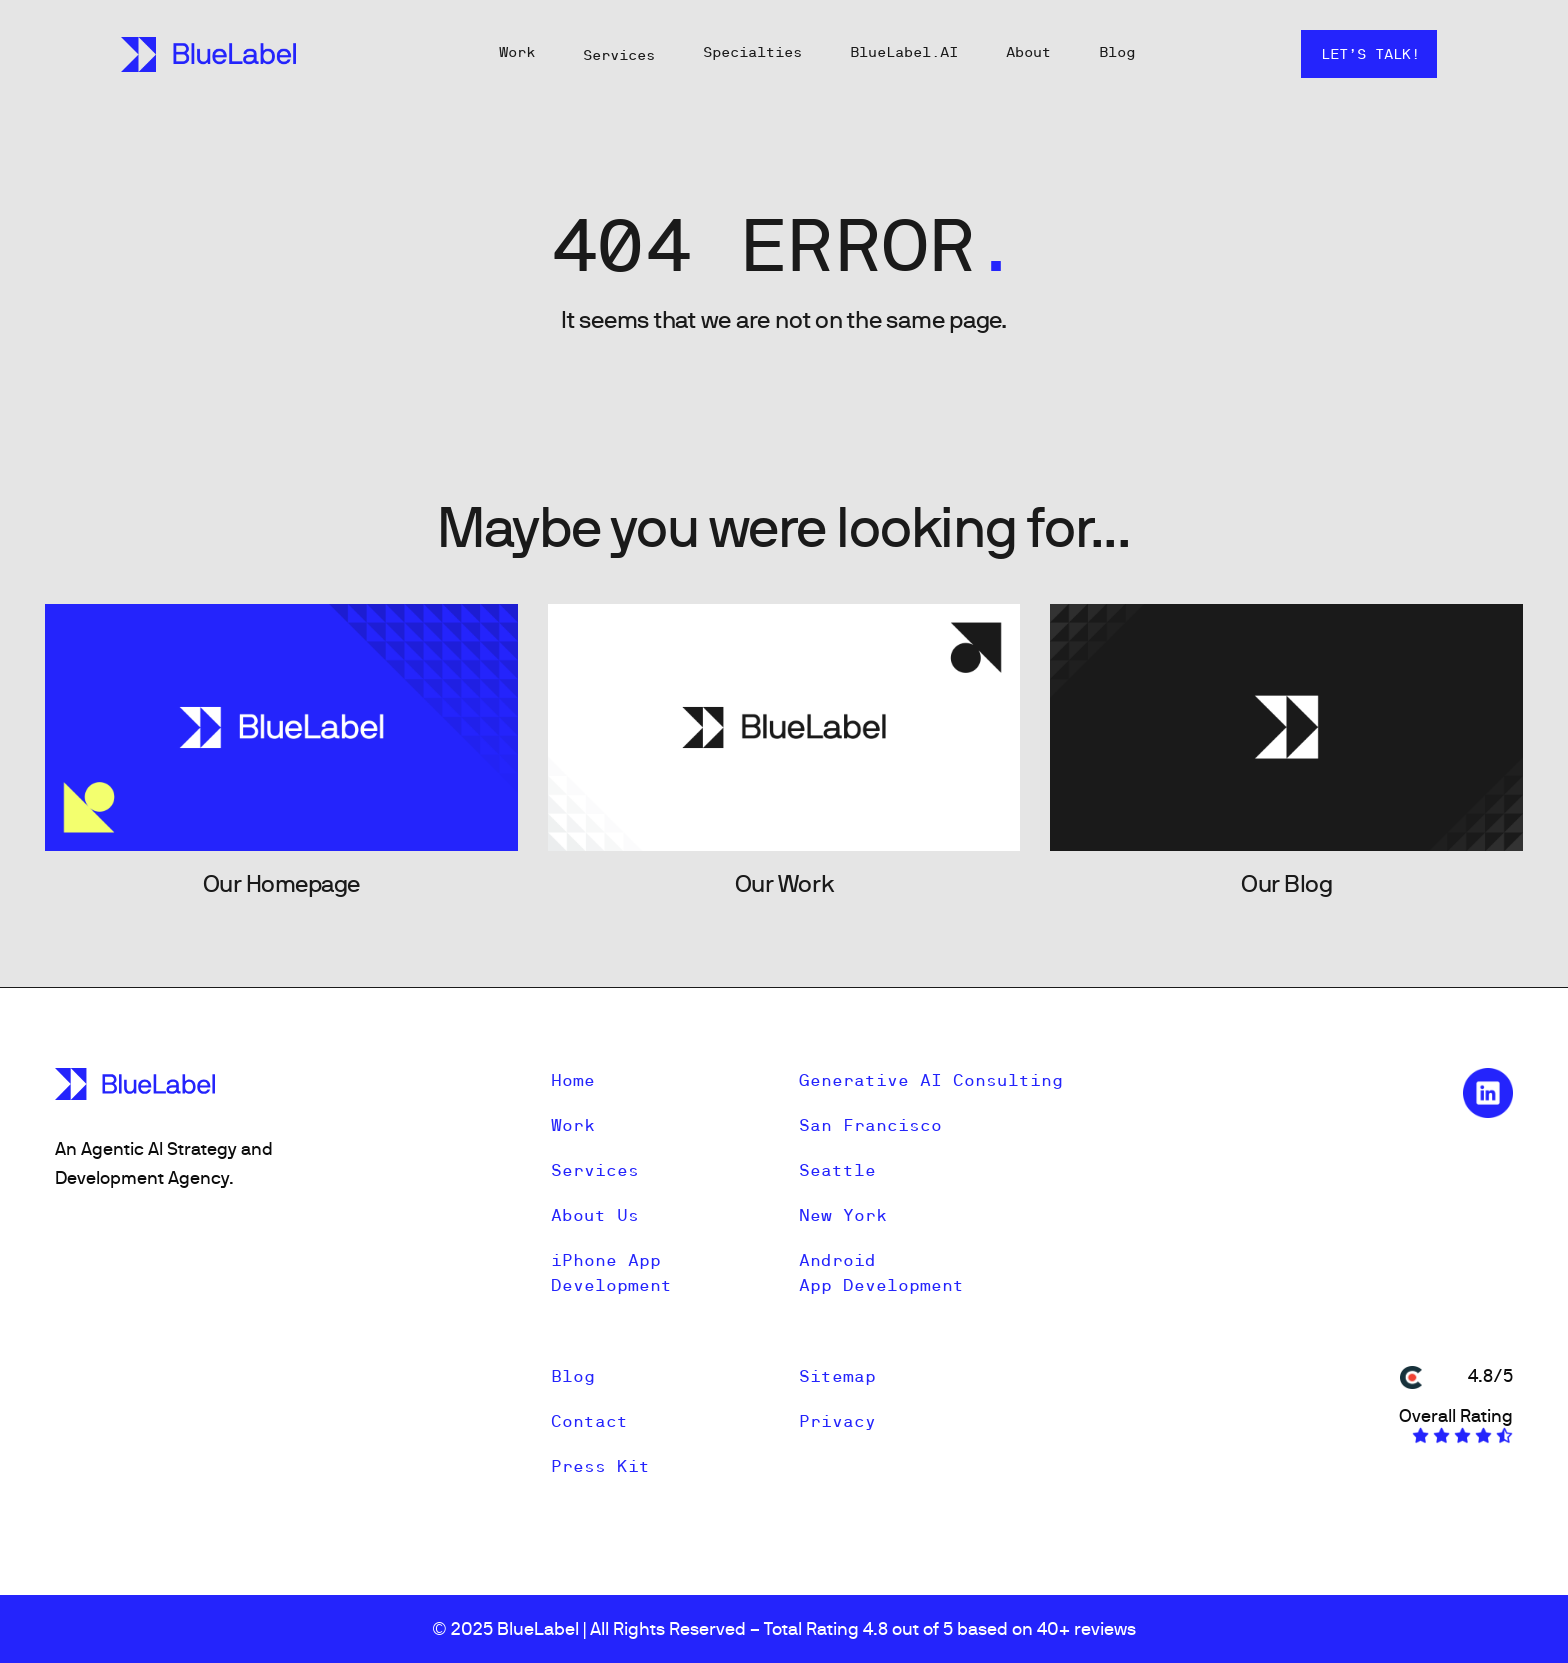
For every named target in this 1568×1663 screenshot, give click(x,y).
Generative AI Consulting (931, 1080)
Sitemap (837, 1376)
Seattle (837, 1170)
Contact (589, 1421)
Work (517, 52)
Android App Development (881, 1272)
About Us (595, 1215)
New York (843, 1215)
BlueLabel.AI (904, 52)
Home (573, 1080)
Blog (1117, 52)
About (1028, 52)
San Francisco (870, 1125)
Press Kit (600, 1466)
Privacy (837, 1421)
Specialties (752, 52)
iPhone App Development (611, 1272)
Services (619, 55)
